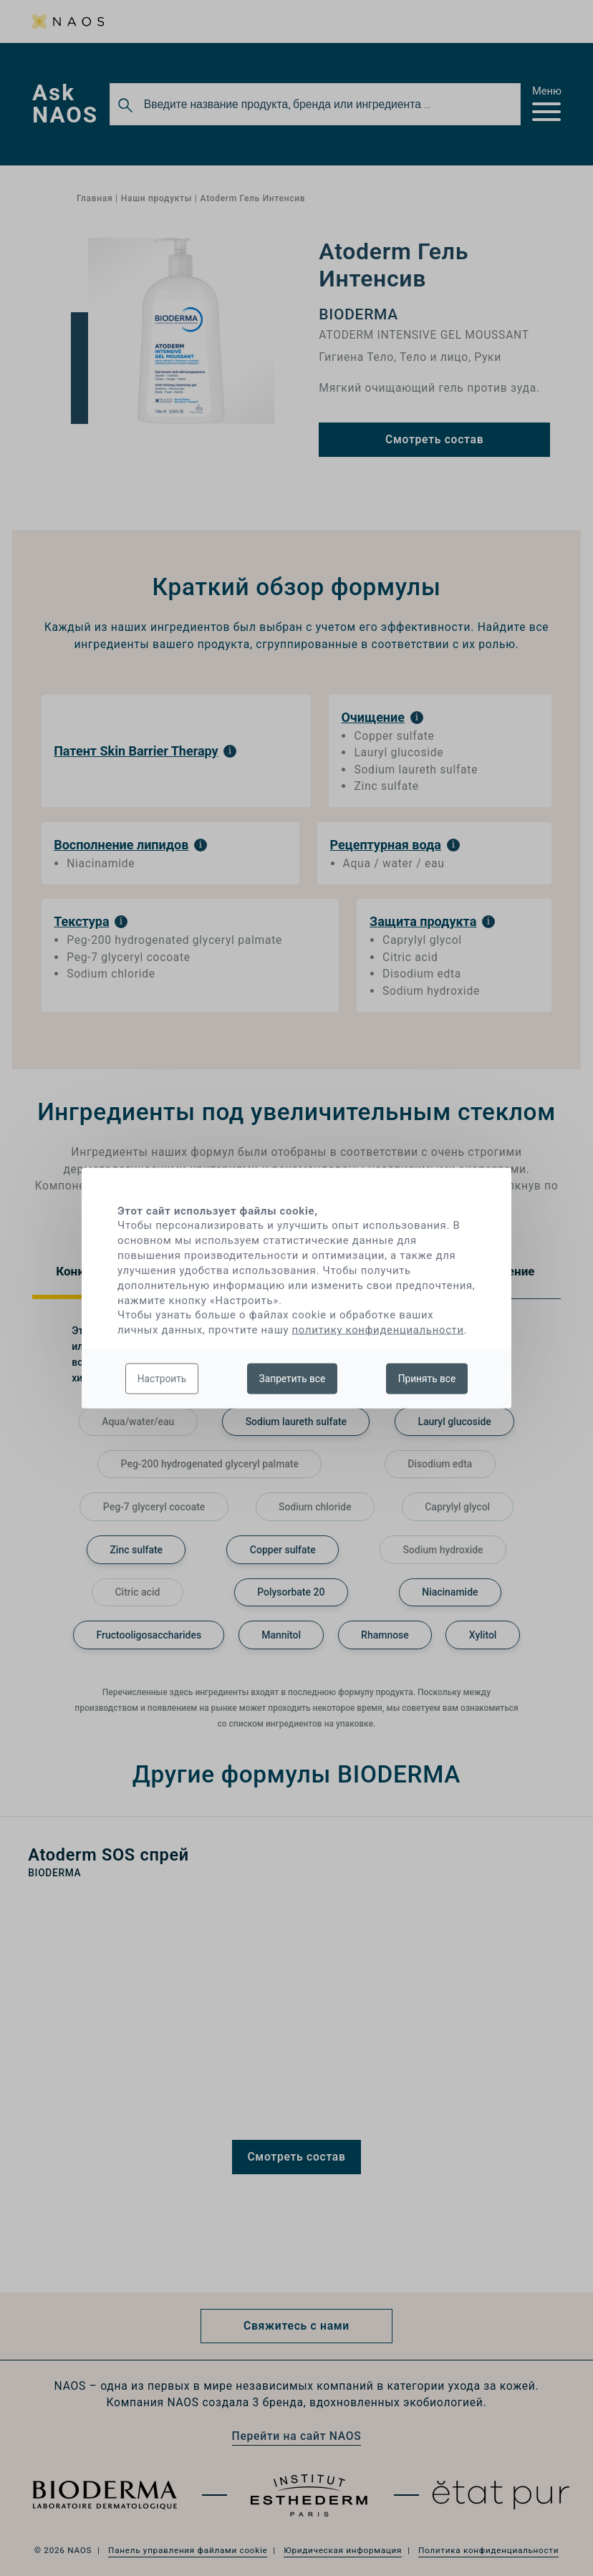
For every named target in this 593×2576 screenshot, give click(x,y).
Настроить (162, 1378)
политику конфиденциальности (378, 1329)
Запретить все (292, 1378)
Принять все (427, 1378)
